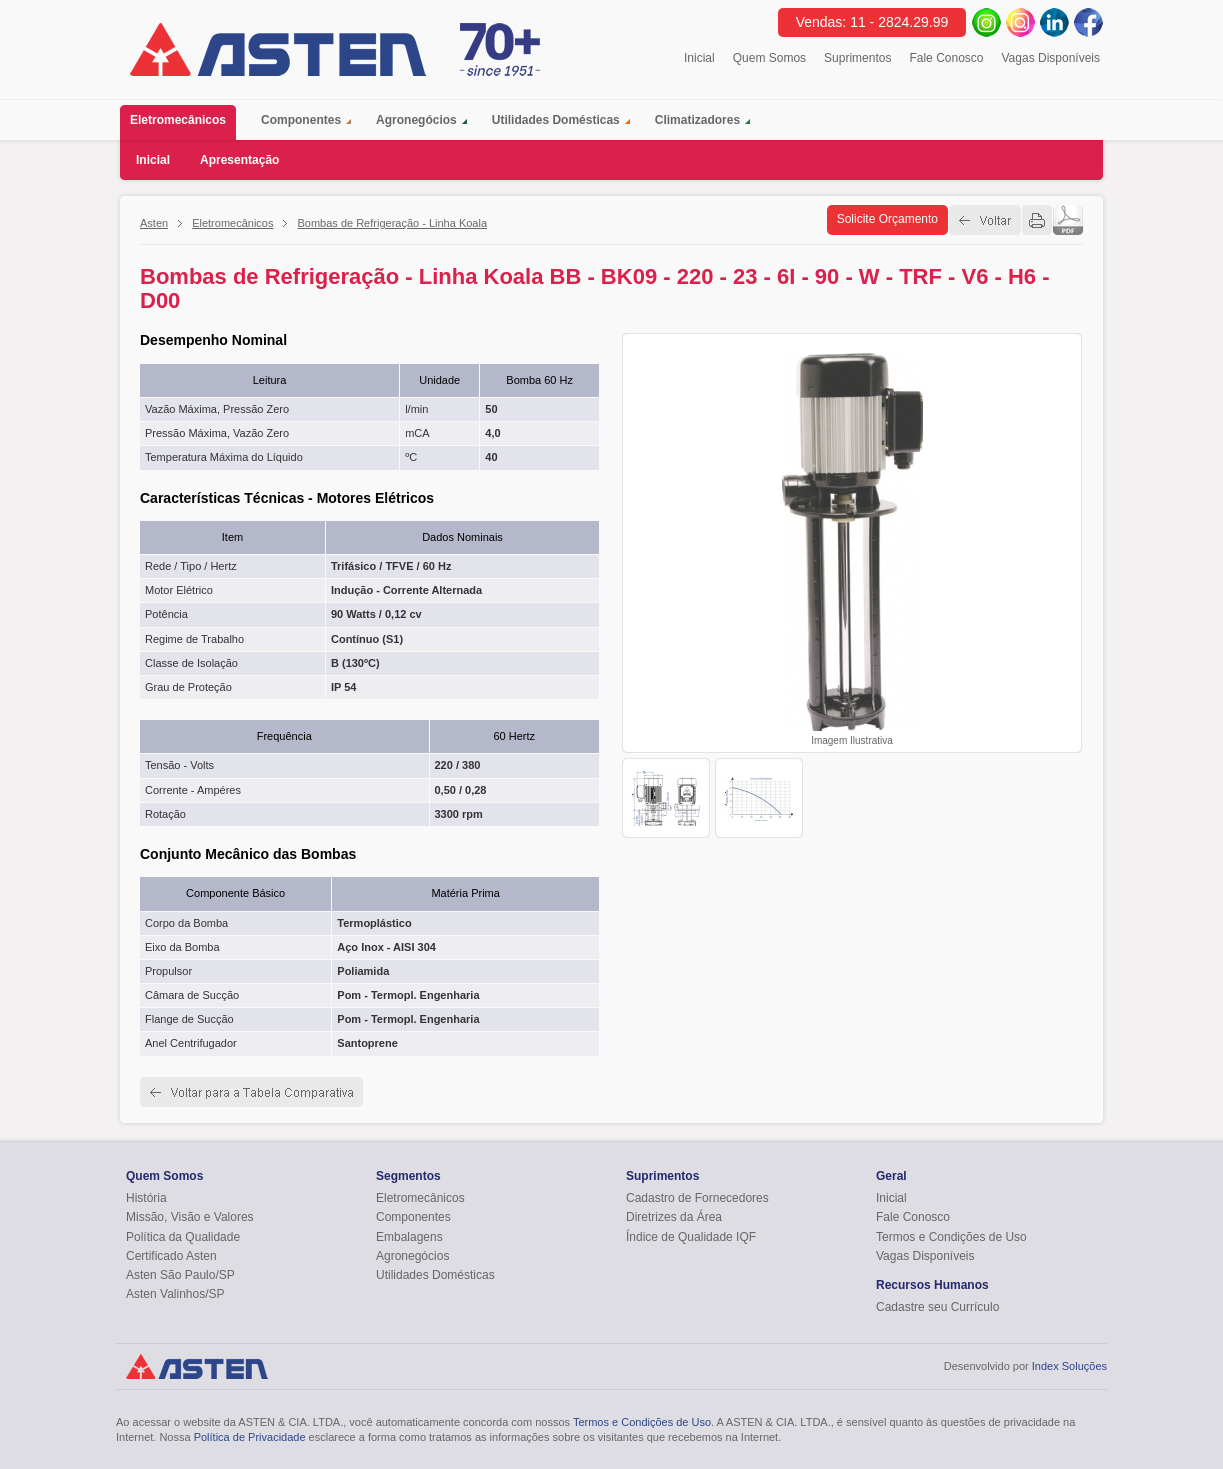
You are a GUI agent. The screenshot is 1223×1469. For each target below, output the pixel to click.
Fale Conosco (946, 58)
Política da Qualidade (183, 1237)
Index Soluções (1069, 1366)
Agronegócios (416, 120)
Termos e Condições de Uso (951, 1237)
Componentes (301, 120)
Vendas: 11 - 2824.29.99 (872, 22)
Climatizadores (697, 120)
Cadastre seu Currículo (937, 1307)
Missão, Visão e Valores (190, 1217)
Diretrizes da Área (674, 1217)
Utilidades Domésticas (556, 120)
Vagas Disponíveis (1051, 58)
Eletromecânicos (183, 122)
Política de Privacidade (250, 1437)
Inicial (699, 58)
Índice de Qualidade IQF (691, 1237)
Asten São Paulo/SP (180, 1275)
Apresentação (239, 160)
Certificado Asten (171, 1256)
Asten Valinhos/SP (175, 1294)
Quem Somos (769, 58)
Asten (154, 223)
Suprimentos (857, 58)
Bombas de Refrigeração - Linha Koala (392, 223)
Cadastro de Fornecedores (697, 1198)
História (146, 1198)
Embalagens (409, 1237)
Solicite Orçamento (887, 219)
